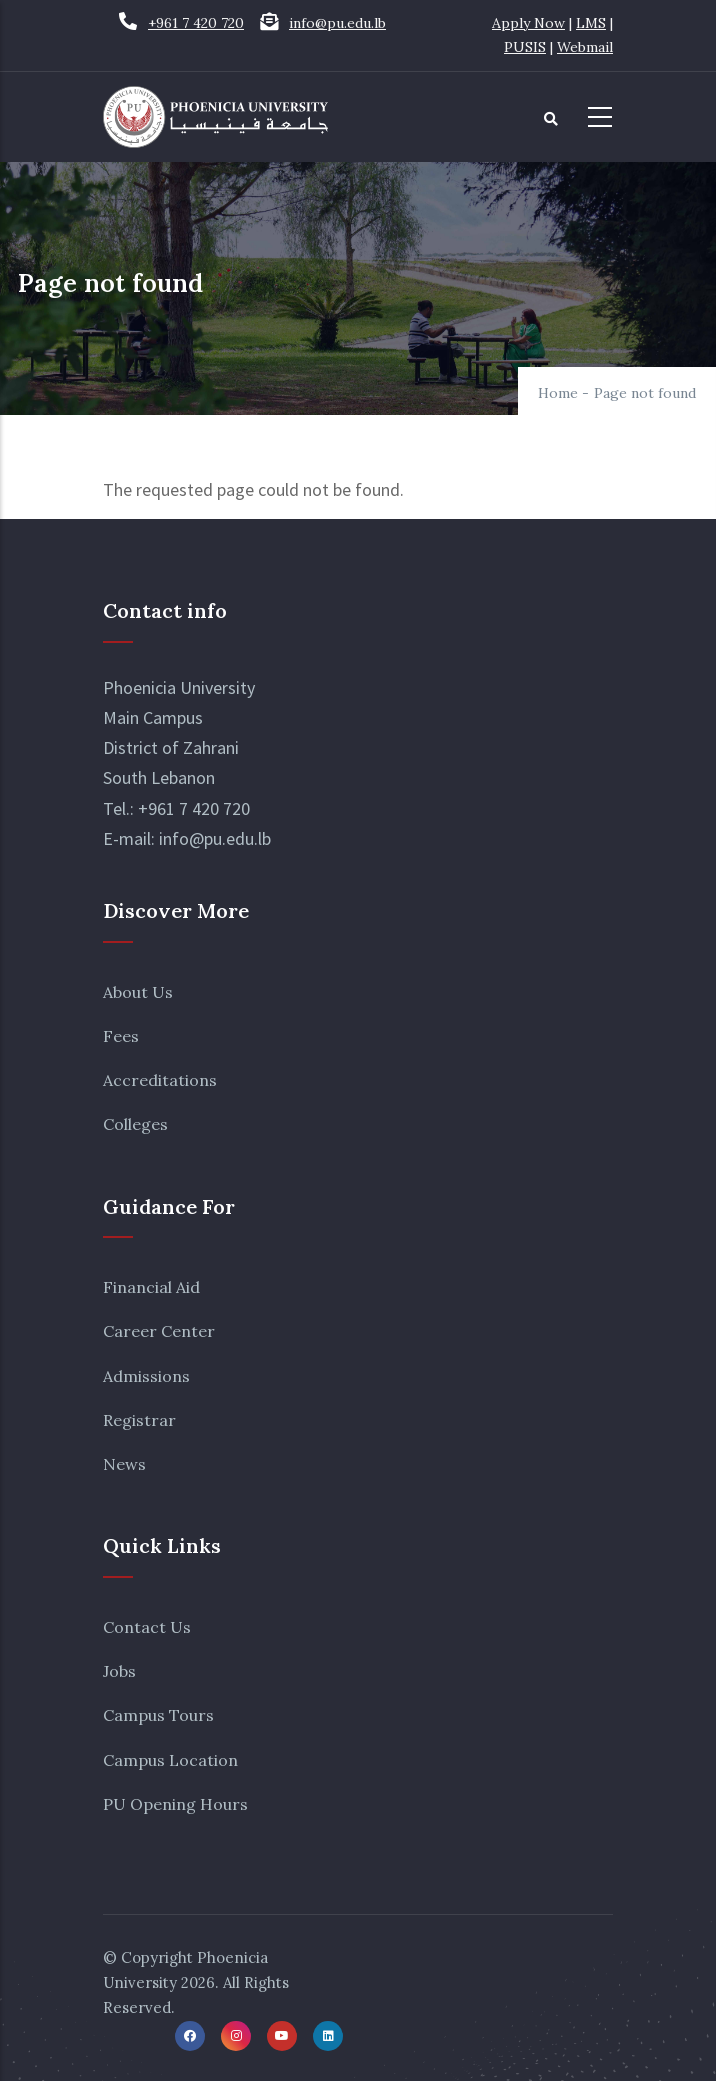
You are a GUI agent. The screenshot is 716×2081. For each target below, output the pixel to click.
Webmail (585, 47)
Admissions (146, 1376)
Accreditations (160, 1080)
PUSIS (525, 47)
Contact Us (147, 1627)
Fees (121, 1036)
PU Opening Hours (175, 1804)
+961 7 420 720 (196, 23)
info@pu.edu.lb (337, 23)
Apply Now (528, 23)
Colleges (135, 1124)
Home (558, 393)
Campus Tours (158, 1715)
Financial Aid (151, 1287)
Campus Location (170, 1760)
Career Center (159, 1331)
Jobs (119, 1671)
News (124, 1464)
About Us (138, 992)
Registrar (139, 1420)
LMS (591, 23)
